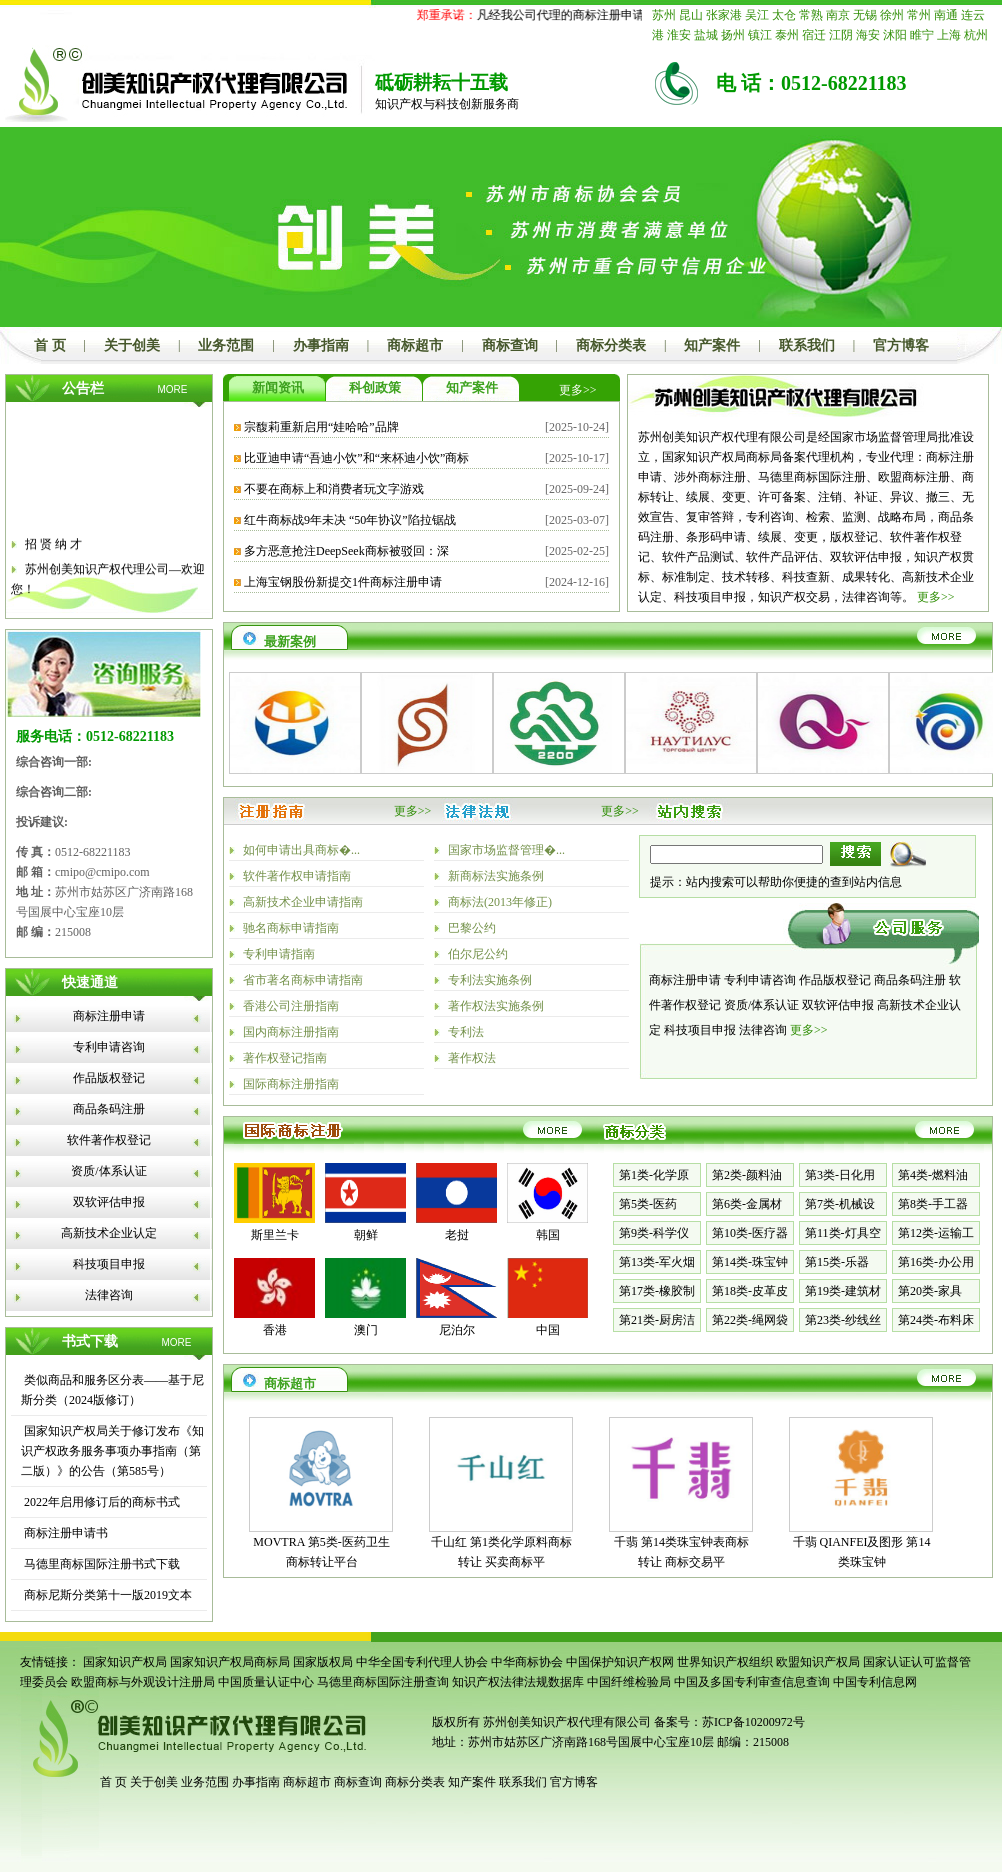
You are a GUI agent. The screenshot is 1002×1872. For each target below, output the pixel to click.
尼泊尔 (457, 1330)
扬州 (733, 35)
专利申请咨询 (109, 1047)
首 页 (50, 345)
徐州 (892, 15)
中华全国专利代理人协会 (422, 1662)
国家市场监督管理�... (506, 850)
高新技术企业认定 (109, 1233)
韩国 (548, 1235)
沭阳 (895, 35)
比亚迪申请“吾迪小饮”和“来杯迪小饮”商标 (356, 458)
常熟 (811, 15)
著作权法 (472, 1058)
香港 (275, 1330)
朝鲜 (366, 1235)
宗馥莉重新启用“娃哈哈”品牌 (321, 427)
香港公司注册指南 (291, 1006)
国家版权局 (323, 1662)
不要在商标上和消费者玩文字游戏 (334, 489)
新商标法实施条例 (496, 876)
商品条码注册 (109, 1109)
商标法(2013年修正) (500, 902)
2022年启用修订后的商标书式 (100, 1502)
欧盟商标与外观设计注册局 (143, 1682)
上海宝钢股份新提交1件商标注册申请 (343, 582)
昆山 (691, 15)
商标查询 (510, 345)
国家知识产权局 (125, 1662)
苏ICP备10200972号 (753, 1722)
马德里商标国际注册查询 (383, 1682)
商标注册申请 (109, 1016)
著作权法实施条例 (496, 1006)
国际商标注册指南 (291, 1084)
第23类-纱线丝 (843, 1320)
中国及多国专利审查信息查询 (752, 1682)
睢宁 (922, 35)
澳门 (366, 1330)
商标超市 (415, 345)
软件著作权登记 (109, 1140)
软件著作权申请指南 (297, 876)
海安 (868, 35)
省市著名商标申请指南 (303, 980)
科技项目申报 (109, 1264)
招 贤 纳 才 (53, 550)
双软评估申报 (109, 1202)
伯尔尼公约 (478, 954)
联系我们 (807, 345)
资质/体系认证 (108, 1171)
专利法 (466, 1032)
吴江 (757, 15)
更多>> (578, 390)
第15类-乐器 (837, 1262)
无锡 (865, 15)
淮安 (679, 35)
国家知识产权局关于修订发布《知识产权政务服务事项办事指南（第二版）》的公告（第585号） (112, 1451)
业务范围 (226, 345)
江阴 (841, 35)
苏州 (664, 15)
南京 (838, 15)
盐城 (706, 35)
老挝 (457, 1235)
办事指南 (321, 345)
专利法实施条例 (490, 980)
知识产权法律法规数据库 (518, 1682)
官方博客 (901, 345)
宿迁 (814, 35)
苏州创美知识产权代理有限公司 (565, 1722)
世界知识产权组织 (725, 1662)
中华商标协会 (527, 1662)
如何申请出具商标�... (301, 850)
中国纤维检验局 (629, 1682)
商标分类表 (611, 345)
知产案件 (712, 345)
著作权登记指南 (285, 1058)
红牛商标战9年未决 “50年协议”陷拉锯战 (350, 520)
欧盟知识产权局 (818, 1662)
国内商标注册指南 (291, 1032)
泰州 (787, 35)
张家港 (724, 15)
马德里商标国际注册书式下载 (100, 1564)
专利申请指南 (279, 954)
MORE (173, 389)
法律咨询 (109, 1295)
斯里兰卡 (275, 1235)
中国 (548, 1330)
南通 (946, 15)
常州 (919, 15)
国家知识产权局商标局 (230, 1662)
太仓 (784, 15)
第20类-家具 (930, 1291)
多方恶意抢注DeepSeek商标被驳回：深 (346, 551)
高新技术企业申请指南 (303, 902)
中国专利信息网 (875, 1682)
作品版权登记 (109, 1078)
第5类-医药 (648, 1204)
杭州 (976, 35)
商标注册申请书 (64, 1533)
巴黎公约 (472, 928)
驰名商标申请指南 (291, 928)
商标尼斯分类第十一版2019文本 (106, 1595)
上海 (949, 35)
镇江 (760, 35)
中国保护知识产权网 (620, 1662)
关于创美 (132, 345)
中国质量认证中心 (266, 1682)
